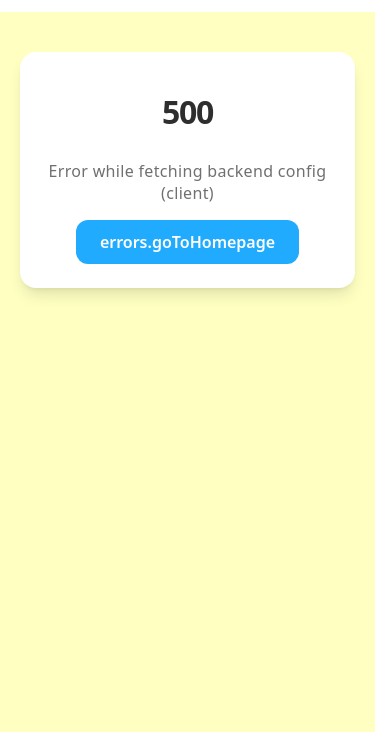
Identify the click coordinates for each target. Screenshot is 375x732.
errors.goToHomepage (187, 242)
